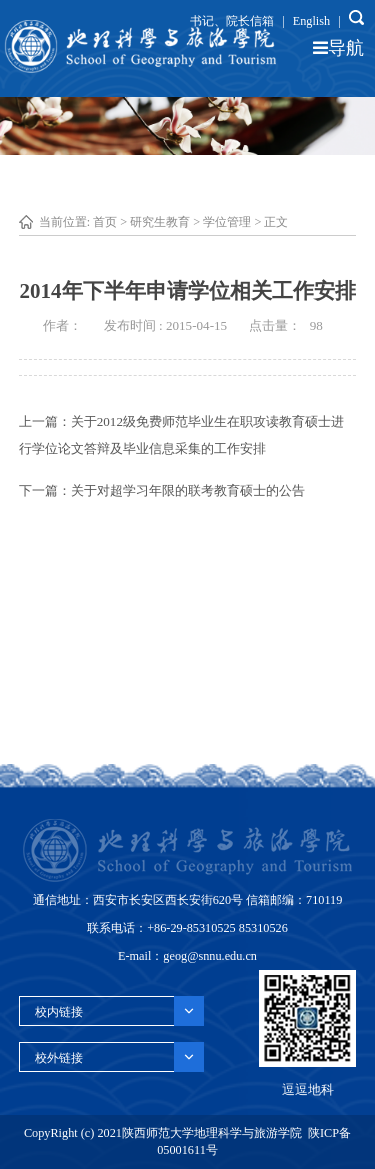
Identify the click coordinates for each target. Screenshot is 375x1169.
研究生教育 (160, 222)
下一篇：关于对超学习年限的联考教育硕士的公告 (162, 490)
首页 (105, 222)
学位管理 (227, 222)
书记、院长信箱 (232, 21)
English (311, 21)
